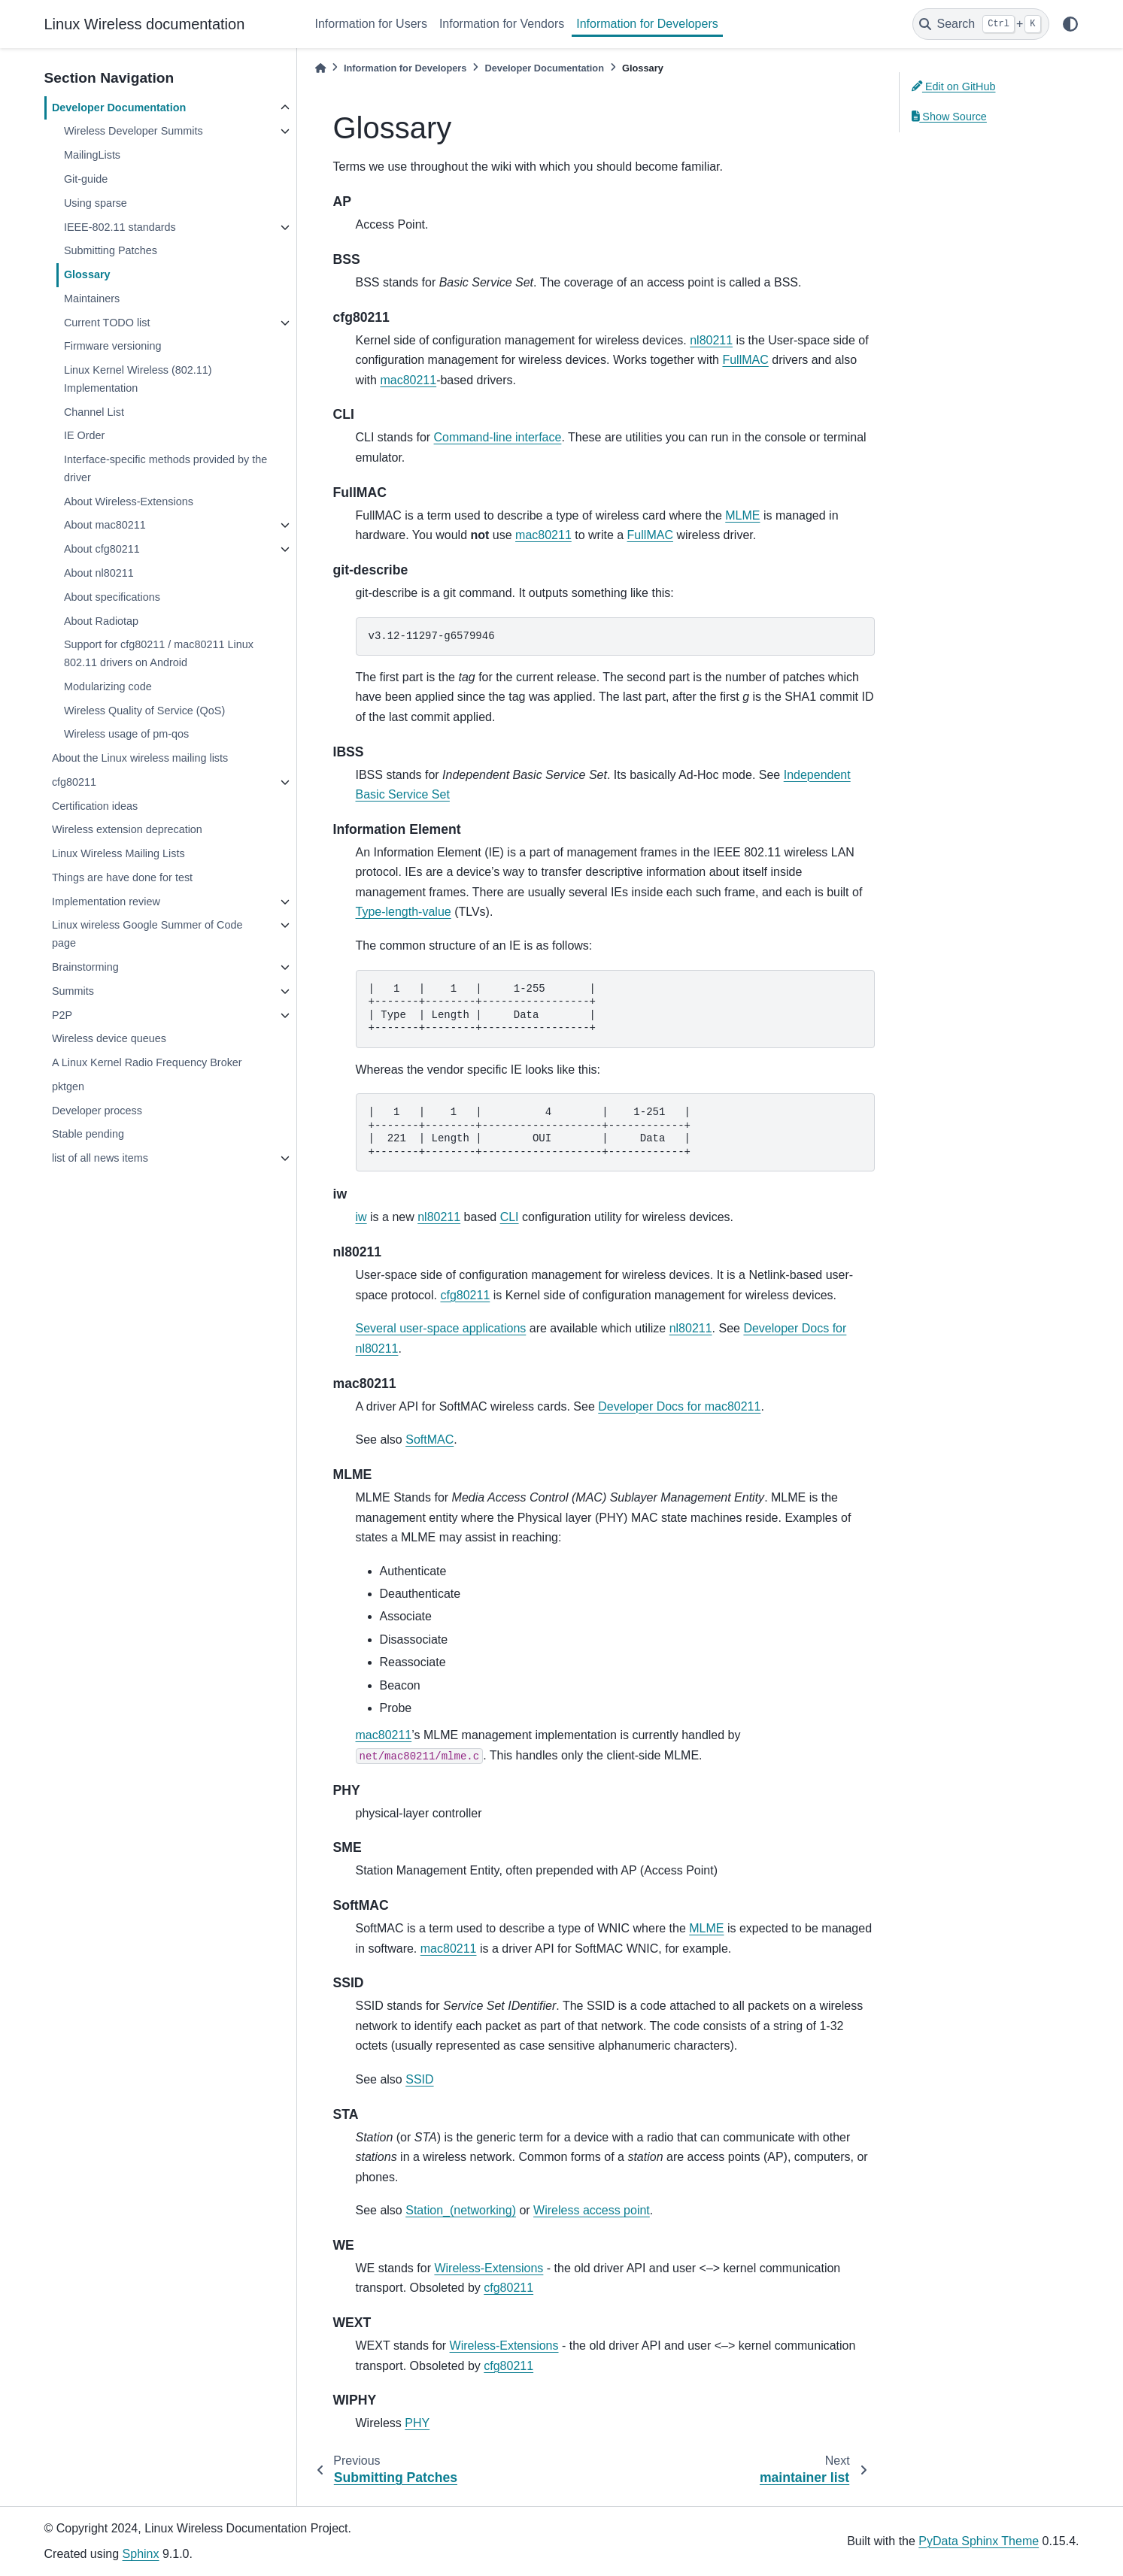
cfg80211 (74, 782)
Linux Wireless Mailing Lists (118, 853)
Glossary (87, 274)
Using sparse (95, 203)
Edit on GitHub (954, 86)
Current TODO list (107, 323)
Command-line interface (498, 437)
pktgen (68, 1086)
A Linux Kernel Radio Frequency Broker (147, 1062)
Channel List (94, 412)
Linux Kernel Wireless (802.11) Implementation (138, 379)
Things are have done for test (122, 877)
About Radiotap (101, 621)
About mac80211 (105, 525)
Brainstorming (85, 967)
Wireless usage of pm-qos (126, 734)
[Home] (320, 68)
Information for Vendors (501, 23)
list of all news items (100, 1158)
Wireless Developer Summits (133, 131)
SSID (419, 2079)
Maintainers (92, 298)
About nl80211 (99, 573)
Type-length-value (403, 911)
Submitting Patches (110, 250)
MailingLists (92, 155)
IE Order (84, 435)
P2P (62, 1015)
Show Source (949, 117)
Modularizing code (108, 686)
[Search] (980, 24)
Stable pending (88, 1134)
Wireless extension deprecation (127, 829)
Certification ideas (95, 806)
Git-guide (86, 179)
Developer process (97, 1111)
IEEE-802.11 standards (120, 227)
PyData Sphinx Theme (978, 2541)
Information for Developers (647, 23)
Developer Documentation (119, 108)
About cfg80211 (102, 549)
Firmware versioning (113, 346)
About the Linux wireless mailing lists (140, 758)
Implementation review (106, 902)
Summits (73, 991)
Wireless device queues (109, 1038)
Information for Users (371, 23)
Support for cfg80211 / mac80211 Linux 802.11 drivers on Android (158, 653)
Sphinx (141, 2553)
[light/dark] (1070, 24)
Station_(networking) (460, 2210)
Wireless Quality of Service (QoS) (144, 711)
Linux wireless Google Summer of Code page (147, 934)
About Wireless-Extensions (128, 502)
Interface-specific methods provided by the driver (165, 468)
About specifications (112, 597)
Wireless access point (591, 2210)
